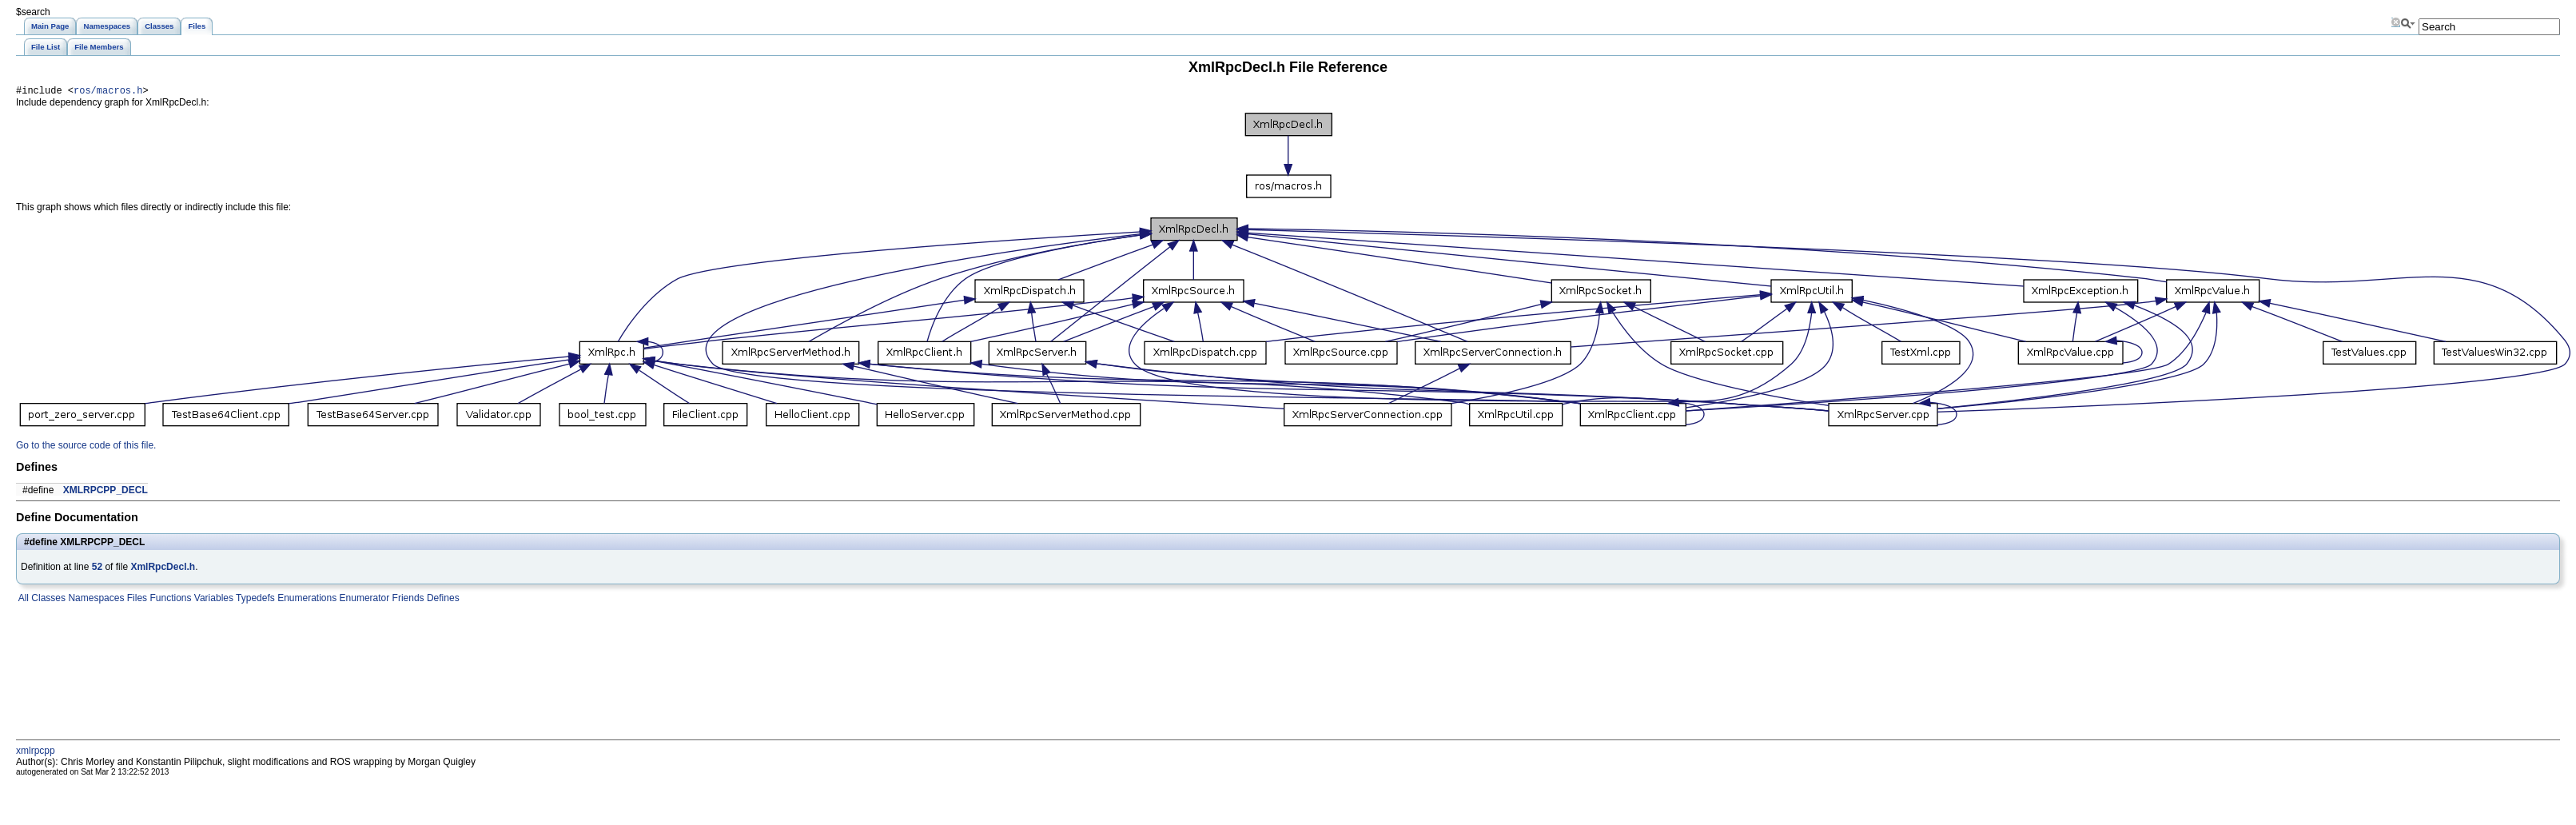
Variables (212, 600)
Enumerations (305, 600)
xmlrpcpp (35, 753)
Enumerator (362, 600)
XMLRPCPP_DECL (105, 492)
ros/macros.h (108, 92)
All (22, 600)
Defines (442, 600)
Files (135, 600)
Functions (169, 600)
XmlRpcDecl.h (162, 569)
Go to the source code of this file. (86, 447)
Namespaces (95, 600)
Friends (406, 600)
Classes (47, 600)
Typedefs (254, 600)
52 (97, 569)
